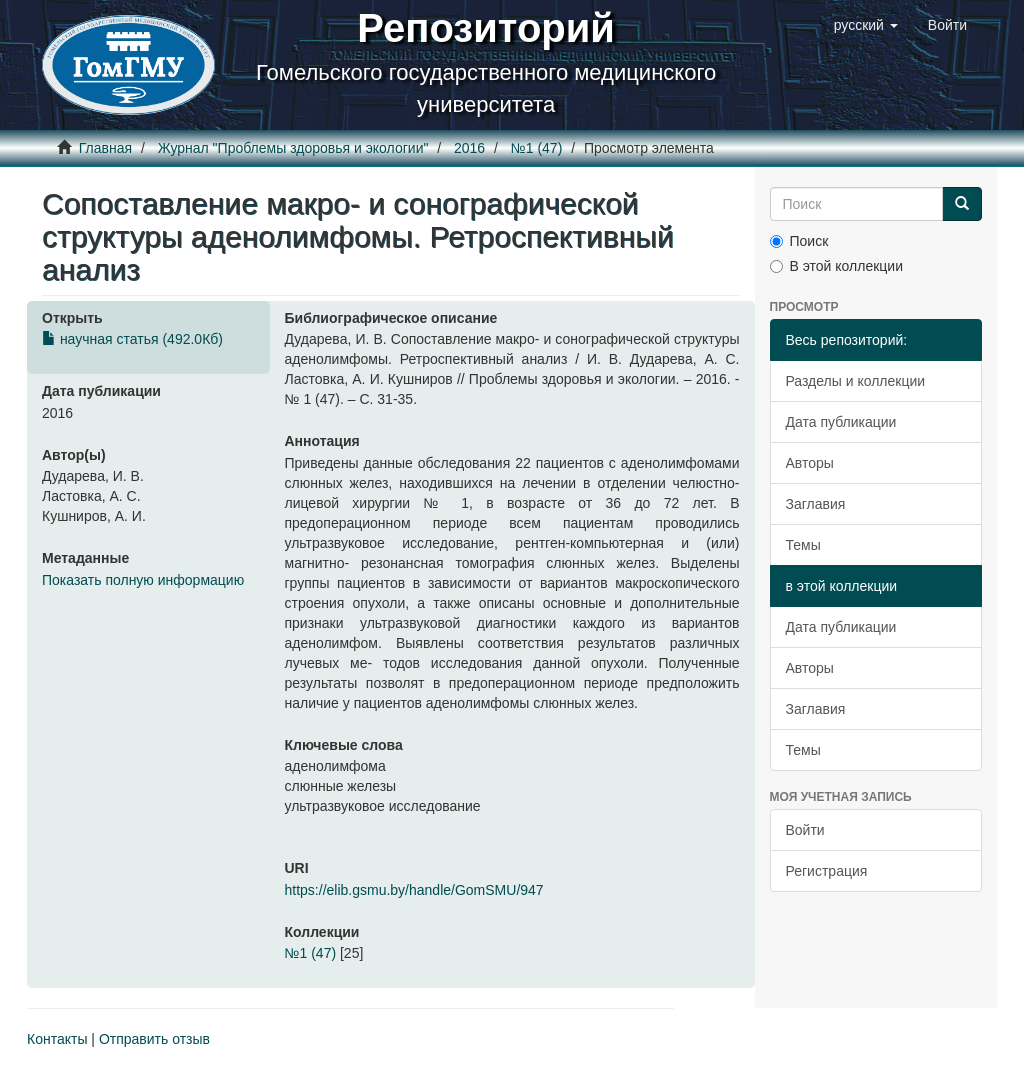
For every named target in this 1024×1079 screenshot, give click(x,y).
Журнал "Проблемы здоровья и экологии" (293, 148)
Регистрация (827, 871)
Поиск (799, 241)
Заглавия (816, 504)
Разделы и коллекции (856, 381)
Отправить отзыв (154, 1039)
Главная (105, 148)
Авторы (810, 463)
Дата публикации (841, 422)
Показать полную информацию (143, 580)
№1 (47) (537, 148)
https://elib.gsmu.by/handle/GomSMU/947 (414, 890)
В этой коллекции (836, 266)
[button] (866, 25)
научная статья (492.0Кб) (132, 339)
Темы (803, 545)
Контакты (57, 1039)
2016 (469, 148)
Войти (805, 830)
